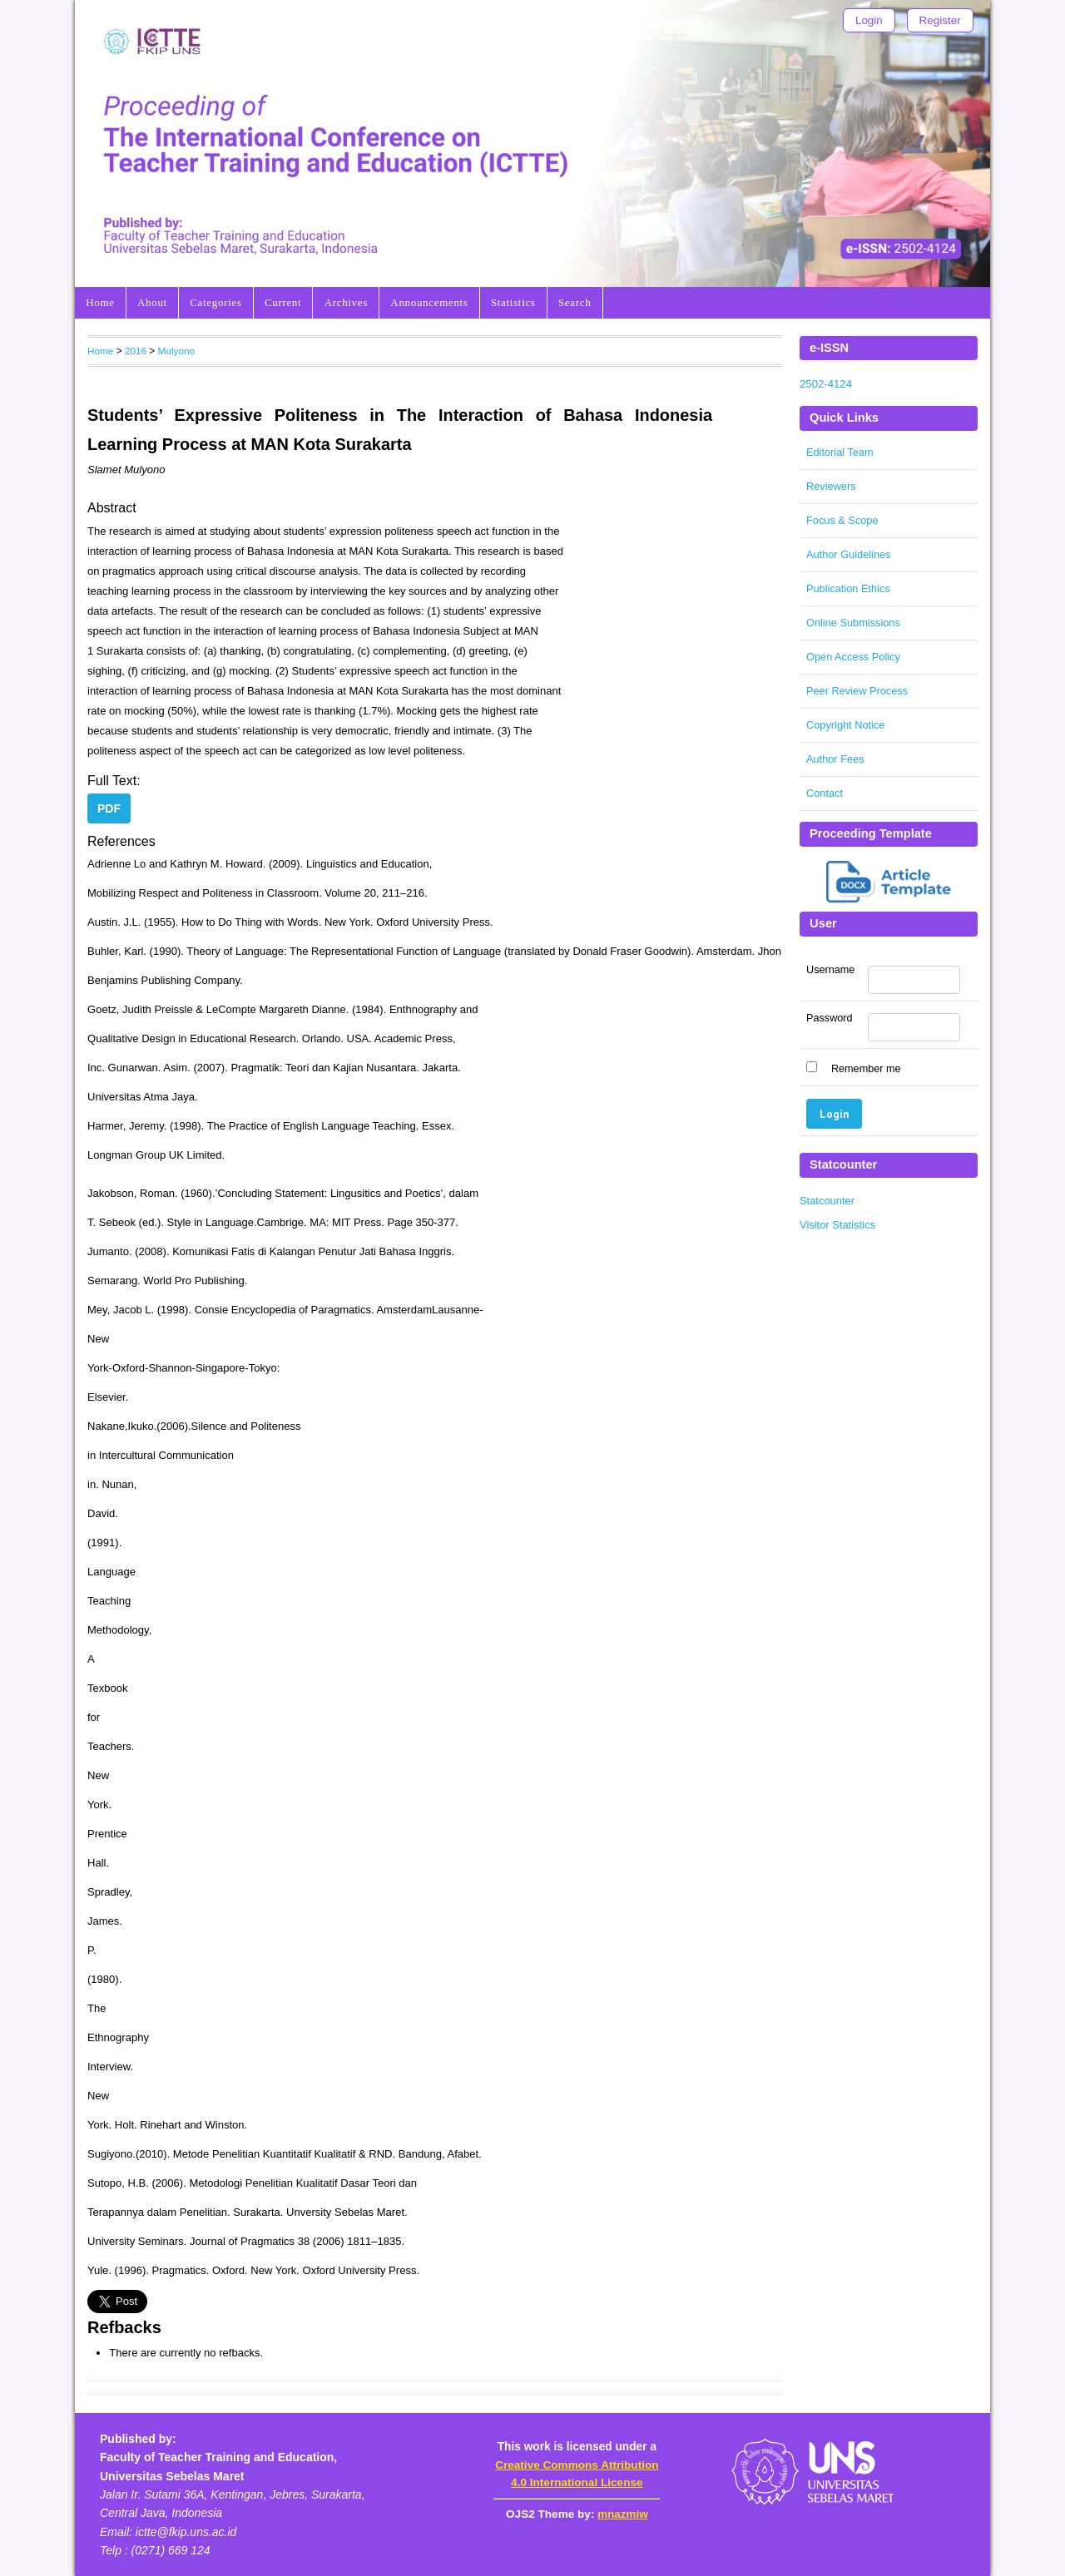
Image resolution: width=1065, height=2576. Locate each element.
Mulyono (176, 350)
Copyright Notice (845, 725)
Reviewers (831, 486)
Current (283, 302)
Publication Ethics (848, 588)
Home (100, 302)
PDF (109, 808)
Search (574, 302)
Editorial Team (840, 452)
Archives (346, 302)
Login (869, 20)
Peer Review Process (857, 691)
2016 (135, 350)
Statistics (513, 302)
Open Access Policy (853, 656)
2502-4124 (826, 384)
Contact (824, 793)
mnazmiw (622, 2514)
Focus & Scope (842, 520)
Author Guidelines (848, 554)
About (152, 302)
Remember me (866, 1069)
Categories (215, 302)
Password (829, 1018)
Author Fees (835, 759)
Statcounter (827, 1200)
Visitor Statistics (837, 1225)
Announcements (429, 302)
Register (940, 20)
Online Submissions (853, 622)
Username (830, 970)
